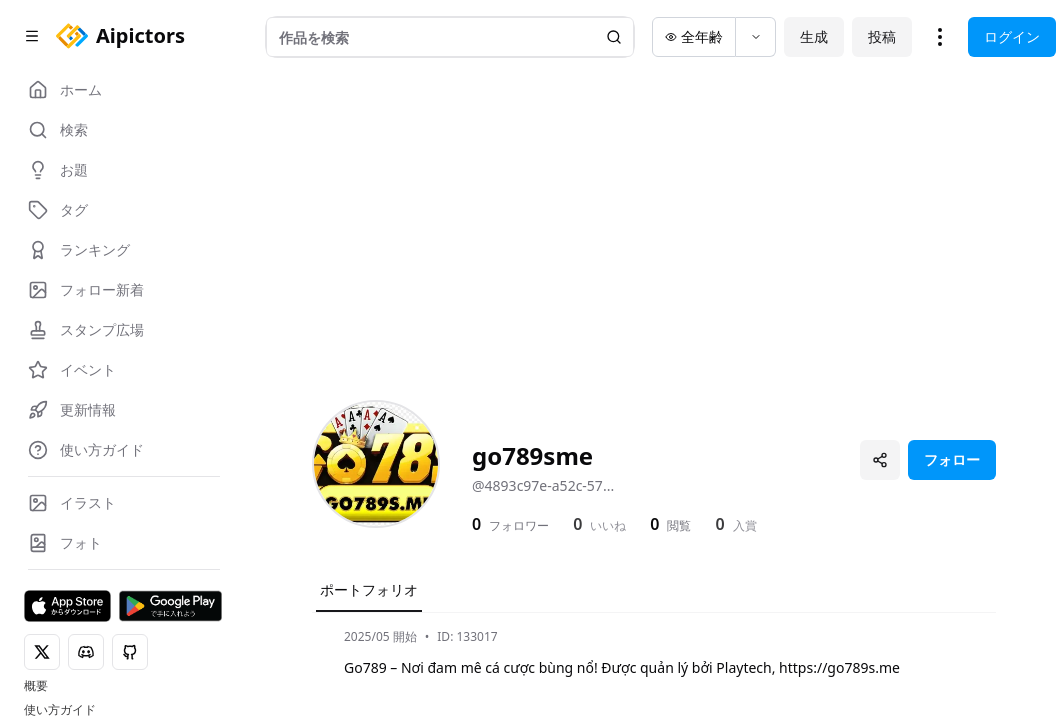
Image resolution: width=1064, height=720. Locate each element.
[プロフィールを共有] (880, 460)
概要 (36, 686)
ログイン (1012, 36)
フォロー (952, 459)
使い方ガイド (60, 710)
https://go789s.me (839, 667)
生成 (814, 36)
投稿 (882, 36)
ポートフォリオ (369, 589)
